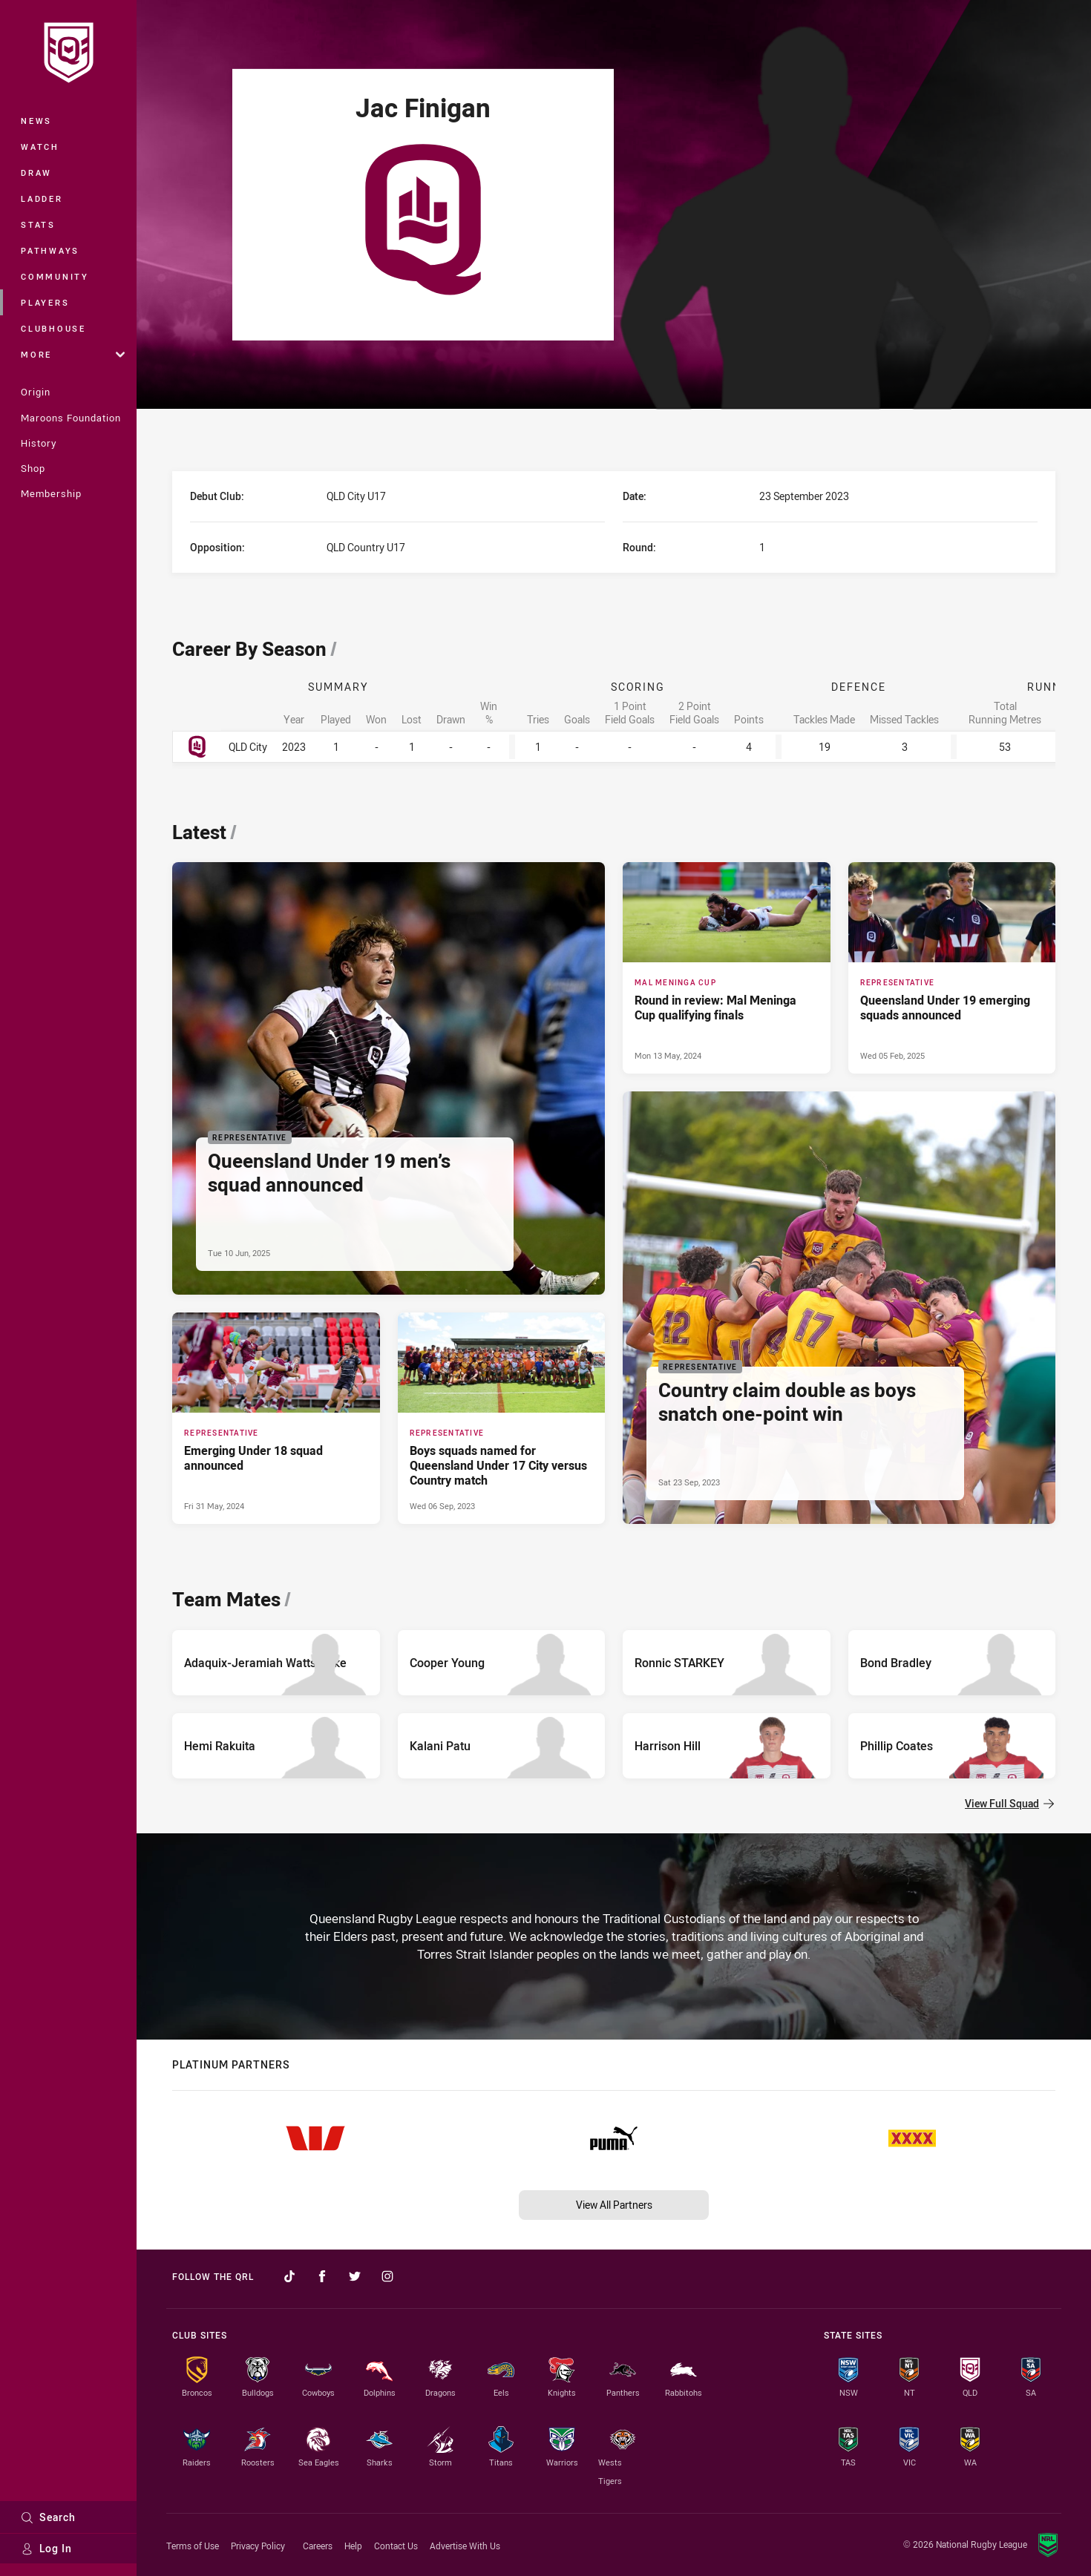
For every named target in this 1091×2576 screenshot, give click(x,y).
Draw (36, 172)
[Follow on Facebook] (322, 2276)
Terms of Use (192, 2546)
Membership (51, 493)
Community (55, 276)
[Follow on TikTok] (289, 2276)
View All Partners (614, 2205)
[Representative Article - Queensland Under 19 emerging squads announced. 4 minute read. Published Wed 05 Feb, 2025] (952, 967)
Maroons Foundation (71, 417)
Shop (33, 468)
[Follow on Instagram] (387, 2276)
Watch (40, 146)
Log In (46, 2548)
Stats (38, 224)
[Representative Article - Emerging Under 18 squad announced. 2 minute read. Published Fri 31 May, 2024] (276, 1417)
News (36, 120)
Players (45, 302)
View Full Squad (1009, 1803)
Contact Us (396, 2546)
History (38, 443)
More (73, 354)
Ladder (42, 198)
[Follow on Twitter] (355, 2276)
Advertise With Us (465, 2546)
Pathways (50, 250)
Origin (35, 391)
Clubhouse (53, 328)
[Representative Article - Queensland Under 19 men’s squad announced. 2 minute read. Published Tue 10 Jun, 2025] (388, 1078)
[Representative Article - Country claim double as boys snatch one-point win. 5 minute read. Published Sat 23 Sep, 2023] (839, 1307)
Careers (317, 2546)
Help (353, 2546)
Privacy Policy (258, 2546)
